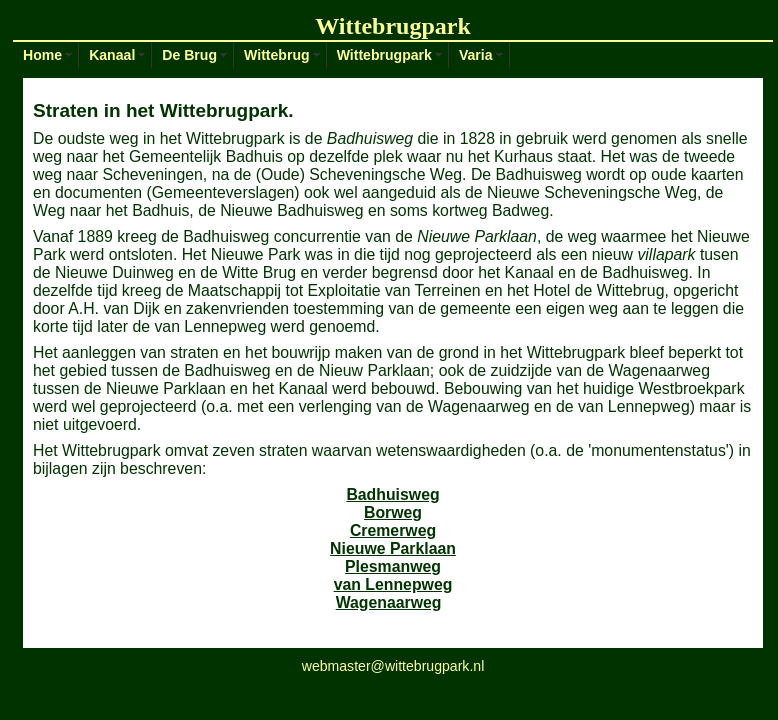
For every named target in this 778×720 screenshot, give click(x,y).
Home (42, 55)
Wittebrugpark (384, 55)
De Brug (189, 55)
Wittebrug (277, 55)
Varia (476, 55)
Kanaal (112, 55)
